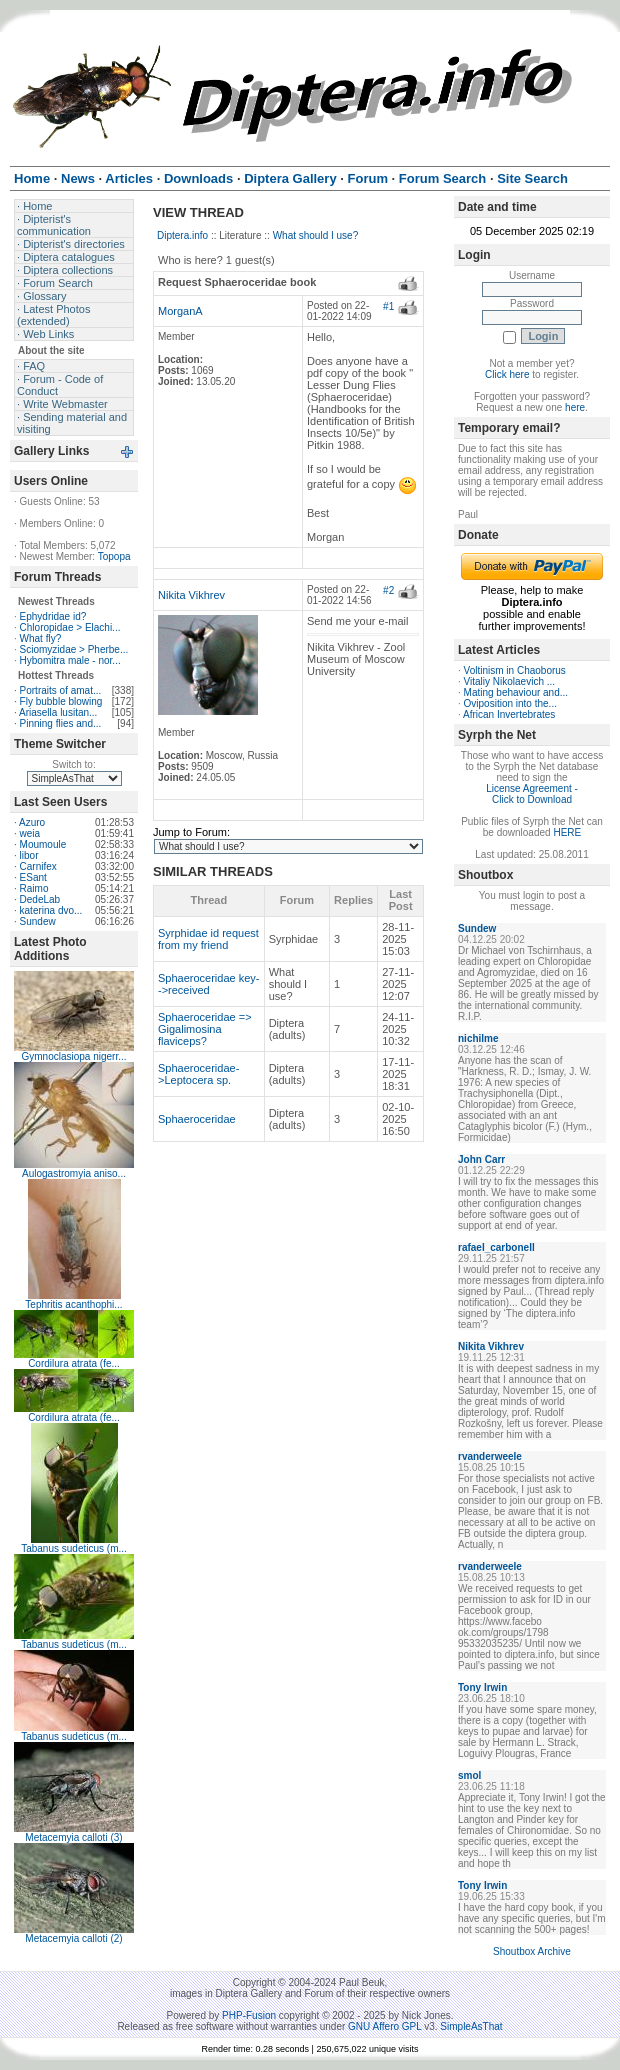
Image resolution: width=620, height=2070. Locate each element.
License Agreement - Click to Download (532, 794)
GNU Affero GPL (384, 2026)
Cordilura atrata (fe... (74, 1363)
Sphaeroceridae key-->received (209, 984)
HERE (567, 832)
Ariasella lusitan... (58, 712)
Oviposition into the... (510, 703)
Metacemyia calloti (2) (73, 1938)
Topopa (114, 556)
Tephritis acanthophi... (73, 1304)
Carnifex (38, 866)
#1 (388, 306)
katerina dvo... (51, 910)
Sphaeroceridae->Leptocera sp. (198, 1074)
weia (30, 833)
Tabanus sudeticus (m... (74, 1548)
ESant (33, 877)
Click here (507, 374)
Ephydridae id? (53, 616)
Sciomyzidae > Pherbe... (74, 649)
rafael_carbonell (496, 1247)
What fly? (41, 638)
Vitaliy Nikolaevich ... (510, 681)
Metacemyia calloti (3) (73, 1837)
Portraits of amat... (61, 690)
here (575, 407)
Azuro (32, 822)
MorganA (180, 311)
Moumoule (43, 844)
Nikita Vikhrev (191, 595)
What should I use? (316, 235)
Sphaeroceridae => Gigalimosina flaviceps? (205, 1029)
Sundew (38, 921)
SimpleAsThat (471, 2026)
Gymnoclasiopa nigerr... (73, 1056)
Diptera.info (182, 235)
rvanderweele (490, 1456)
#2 (388, 590)
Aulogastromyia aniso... (74, 1173)
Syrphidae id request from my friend (208, 939)
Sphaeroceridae (197, 1119)
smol (469, 1775)
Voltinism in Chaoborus (515, 670)
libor (29, 855)
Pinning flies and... (61, 723)
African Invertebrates (509, 714)
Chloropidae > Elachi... (70, 627)
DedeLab (40, 899)
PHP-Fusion (249, 2015)
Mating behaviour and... (516, 692)
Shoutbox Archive (532, 1951)
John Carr (481, 1159)
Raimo (34, 888)
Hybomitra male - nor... (70, 660)
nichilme (478, 1038)
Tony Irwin (482, 1687)
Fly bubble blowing (61, 701)
